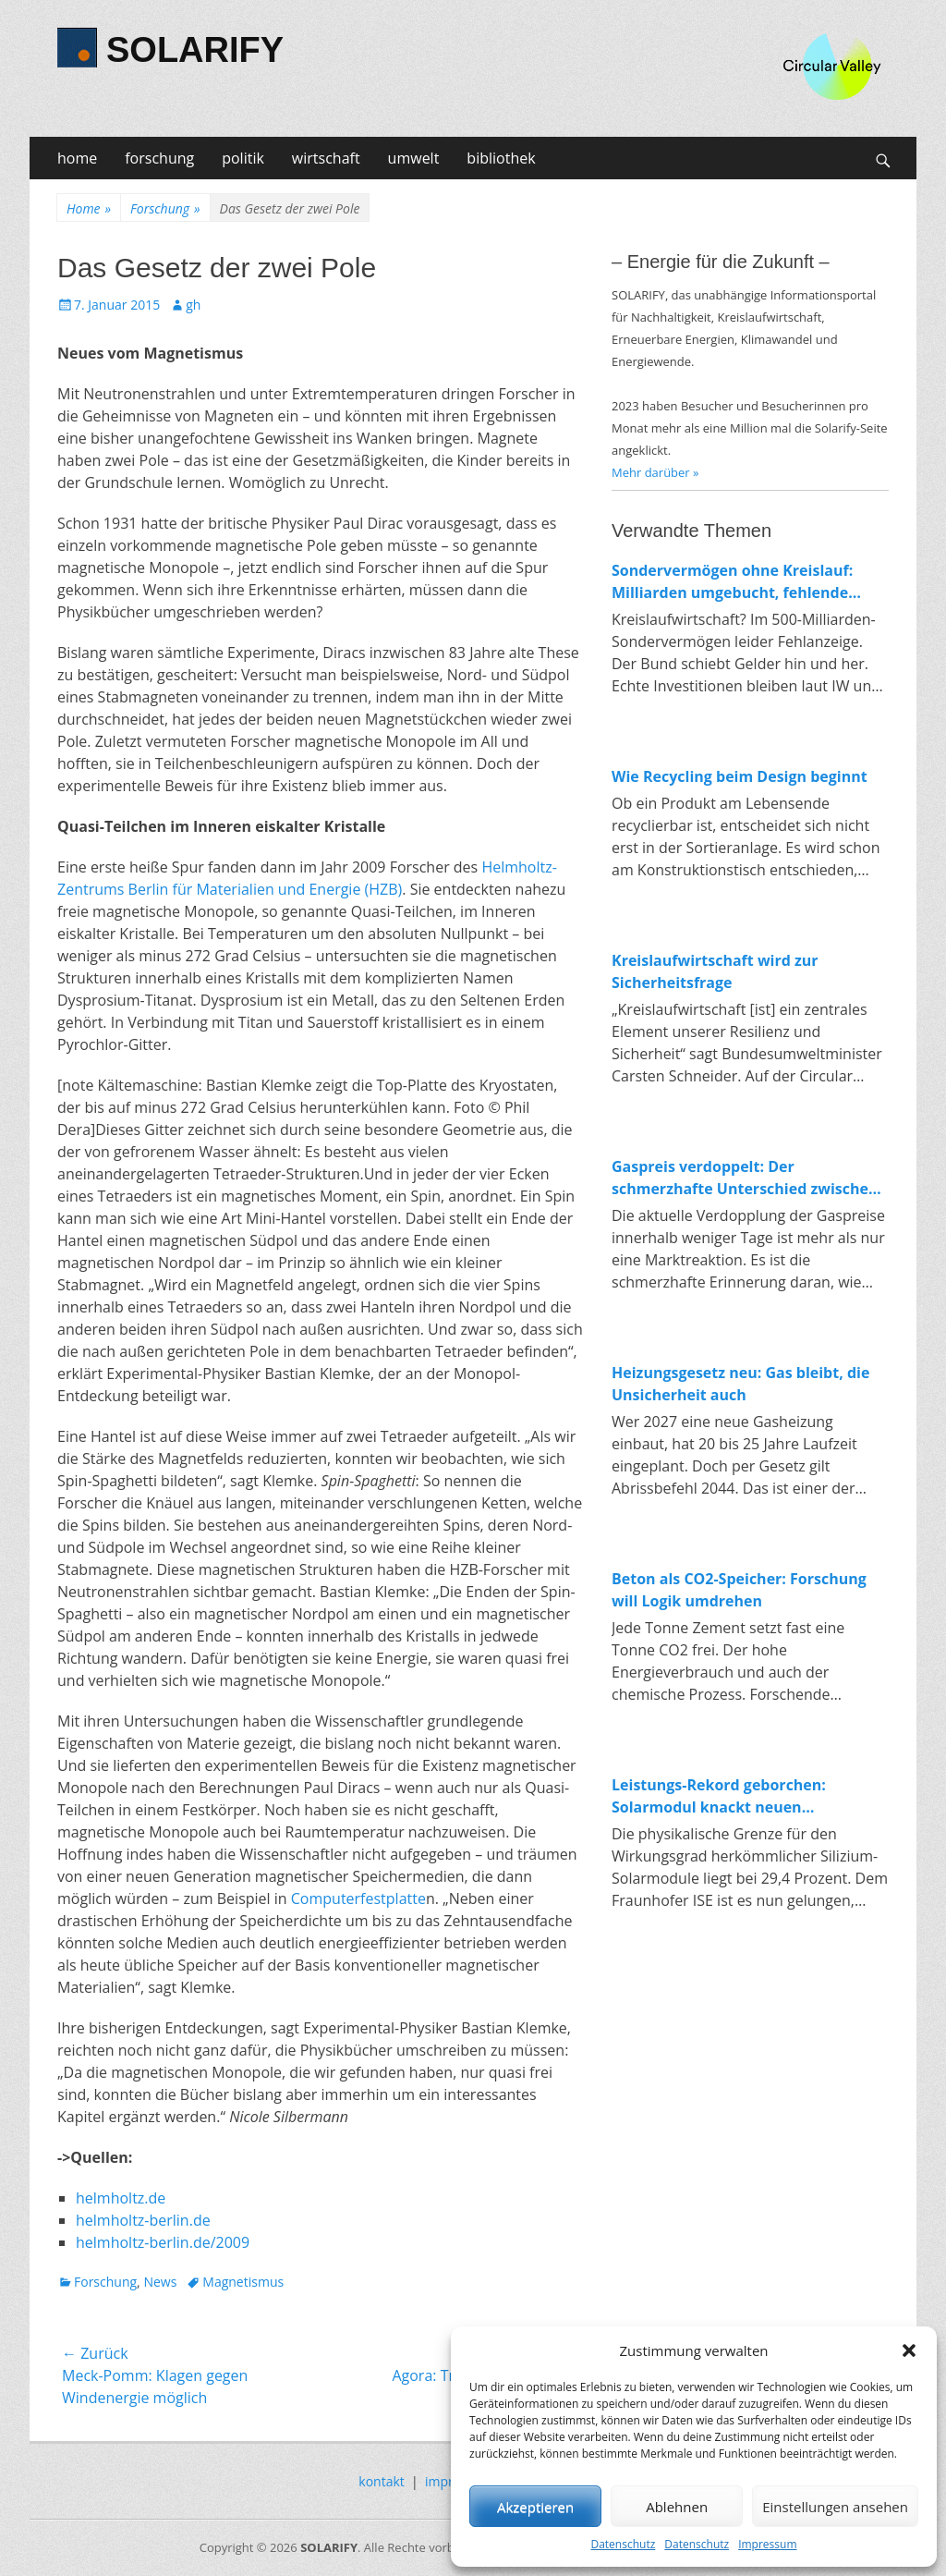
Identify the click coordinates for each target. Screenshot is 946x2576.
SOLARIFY (195, 50)
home (77, 158)
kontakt (381, 2481)
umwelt (414, 158)
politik (243, 158)
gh (193, 304)
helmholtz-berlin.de (143, 2220)
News (159, 2281)
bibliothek (501, 158)
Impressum (767, 2544)
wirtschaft (326, 158)
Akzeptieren (535, 2506)
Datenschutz (622, 2544)
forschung (159, 158)
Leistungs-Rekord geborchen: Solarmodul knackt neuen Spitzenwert (719, 1796)
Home (89, 208)
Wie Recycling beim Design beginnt (739, 776)
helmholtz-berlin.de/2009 (162, 2242)
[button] (909, 2350)
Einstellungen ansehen (835, 2506)
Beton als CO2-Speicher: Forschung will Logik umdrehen (739, 1590)
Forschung (165, 208)
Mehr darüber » (655, 472)
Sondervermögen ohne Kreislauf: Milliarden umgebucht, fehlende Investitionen (732, 582)
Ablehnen (677, 2506)
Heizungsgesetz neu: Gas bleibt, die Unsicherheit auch (740, 1383)
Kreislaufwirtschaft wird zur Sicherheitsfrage (715, 971)
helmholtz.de (120, 2198)
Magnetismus (243, 2281)
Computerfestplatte (358, 1898)
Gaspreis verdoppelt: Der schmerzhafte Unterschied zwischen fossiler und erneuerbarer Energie (745, 1178)
